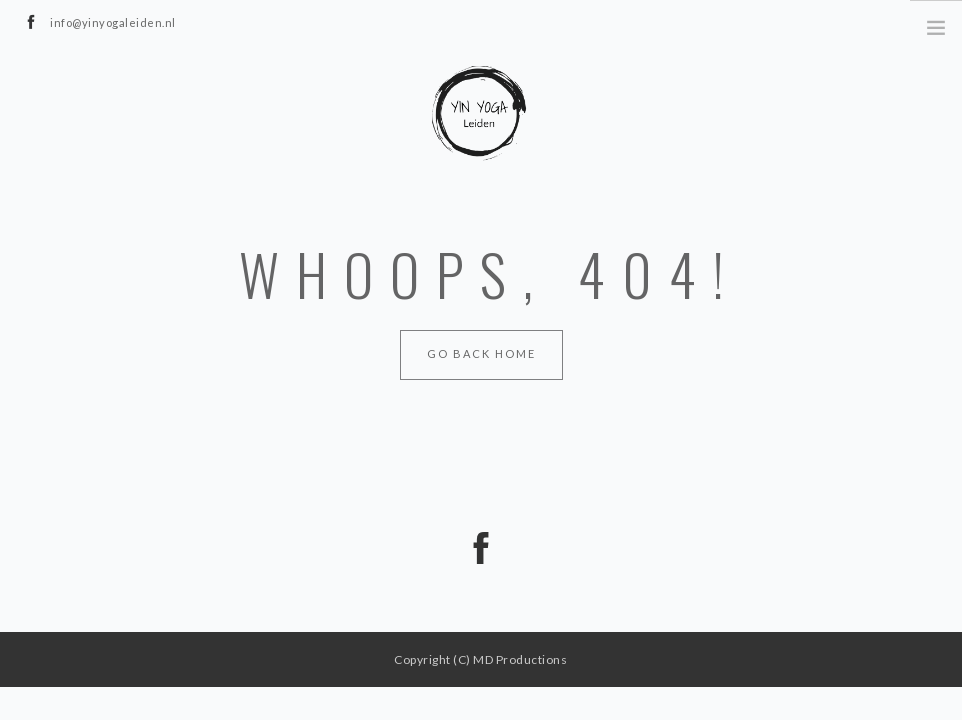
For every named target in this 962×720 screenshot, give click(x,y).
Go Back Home (481, 353)
